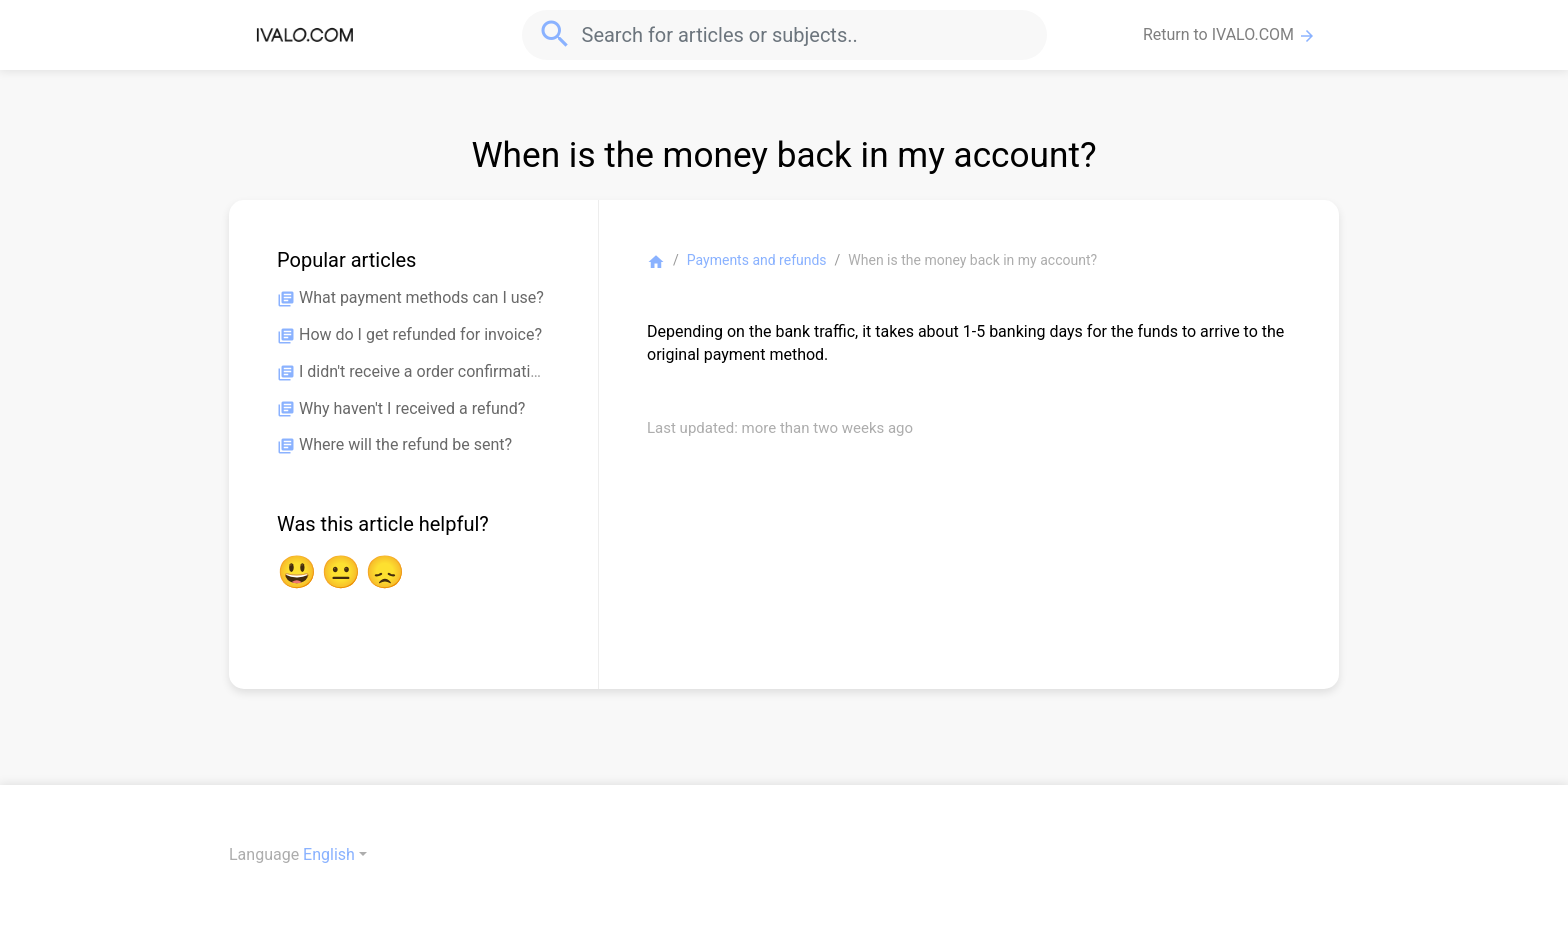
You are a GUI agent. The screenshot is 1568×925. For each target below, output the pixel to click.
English (329, 854)
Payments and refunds (757, 260)
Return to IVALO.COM (1229, 35)
